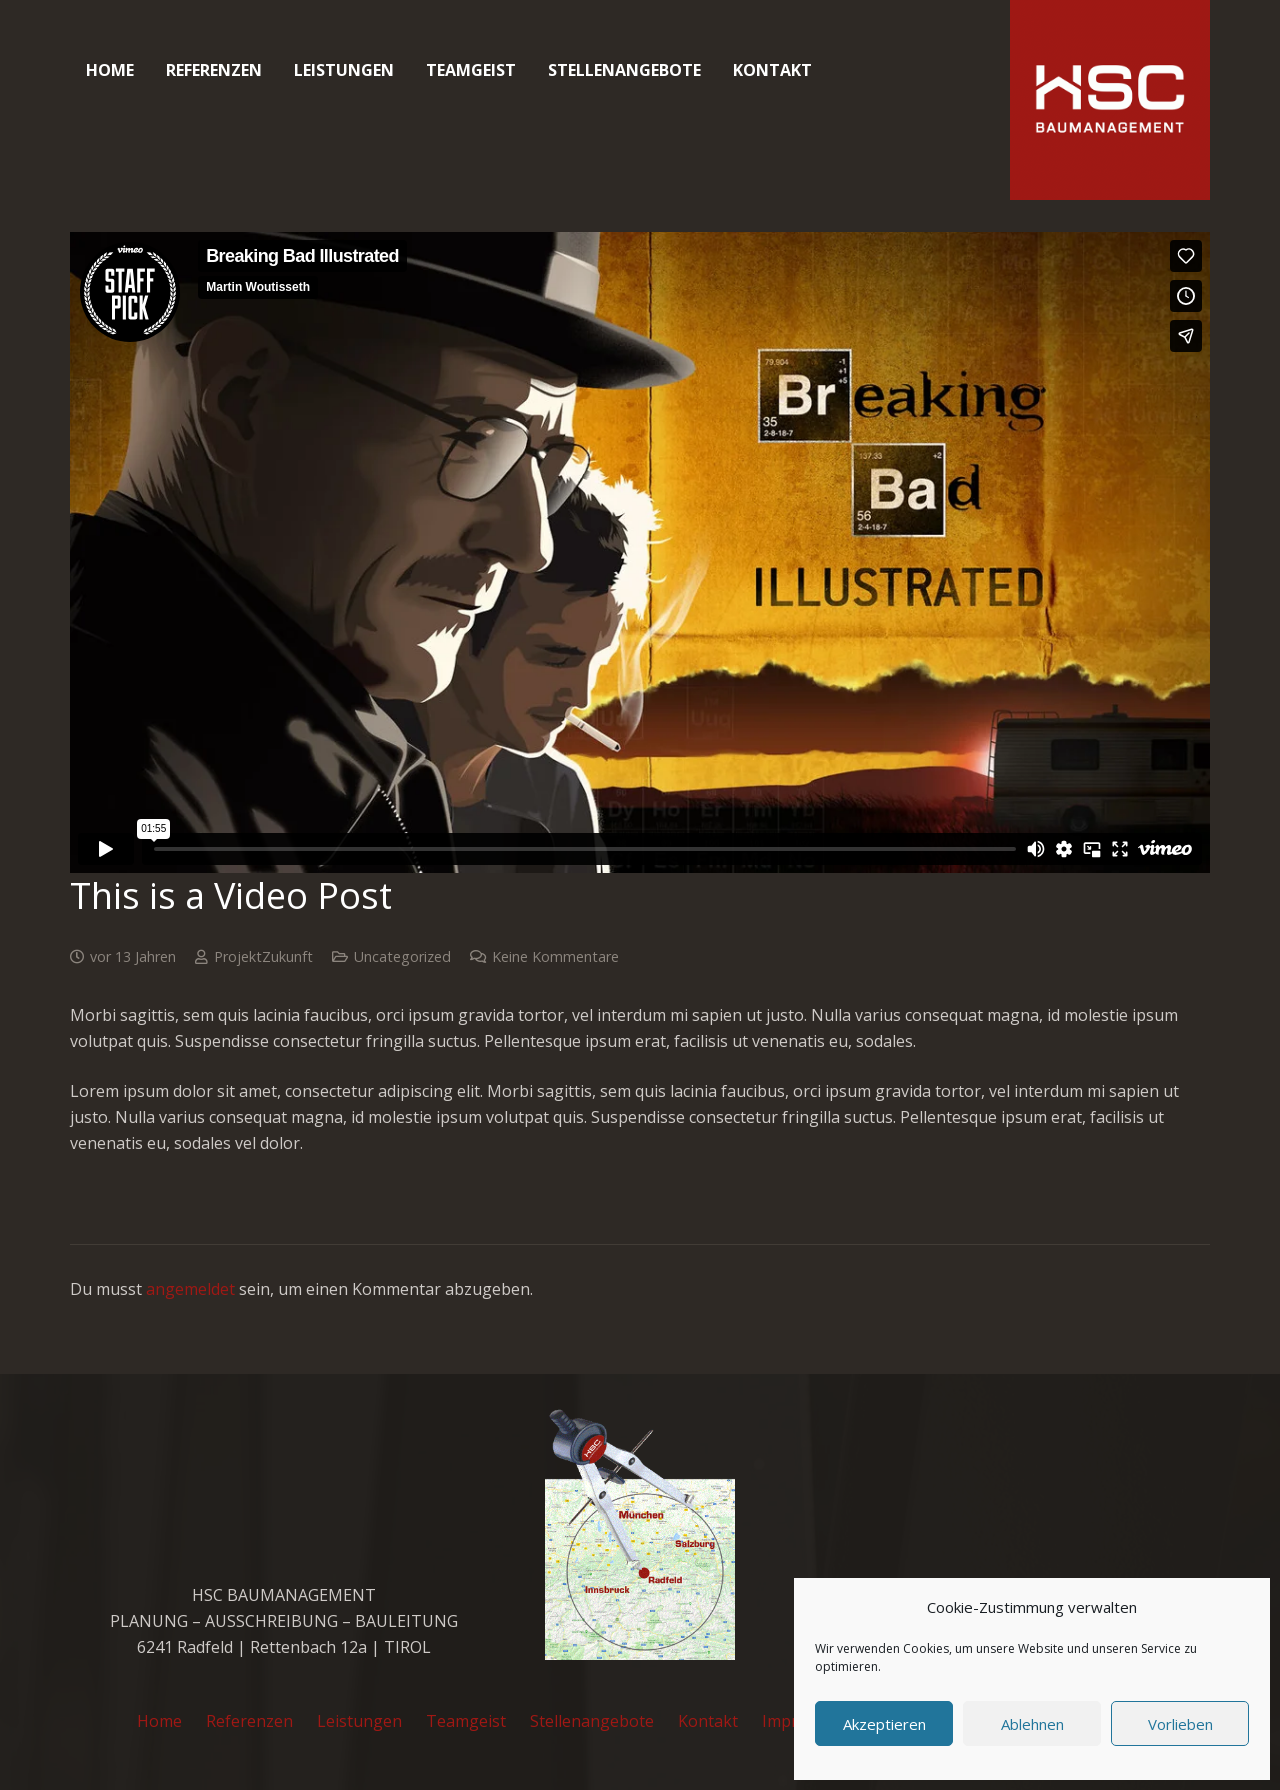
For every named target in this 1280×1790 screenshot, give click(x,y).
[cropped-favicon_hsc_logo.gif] (1110, 100)
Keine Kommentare (555, 956)
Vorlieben (1180, 1724)
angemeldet (190, 1289)
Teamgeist (466, 1721)
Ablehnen (1032, 1724)
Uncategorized (402, 956)
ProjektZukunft (263, 956)
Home (159, 1721)
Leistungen (359, 1721)
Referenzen (249, 1721)
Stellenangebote (592, 1721)
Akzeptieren (884, 1724)
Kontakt (708, 1721)
